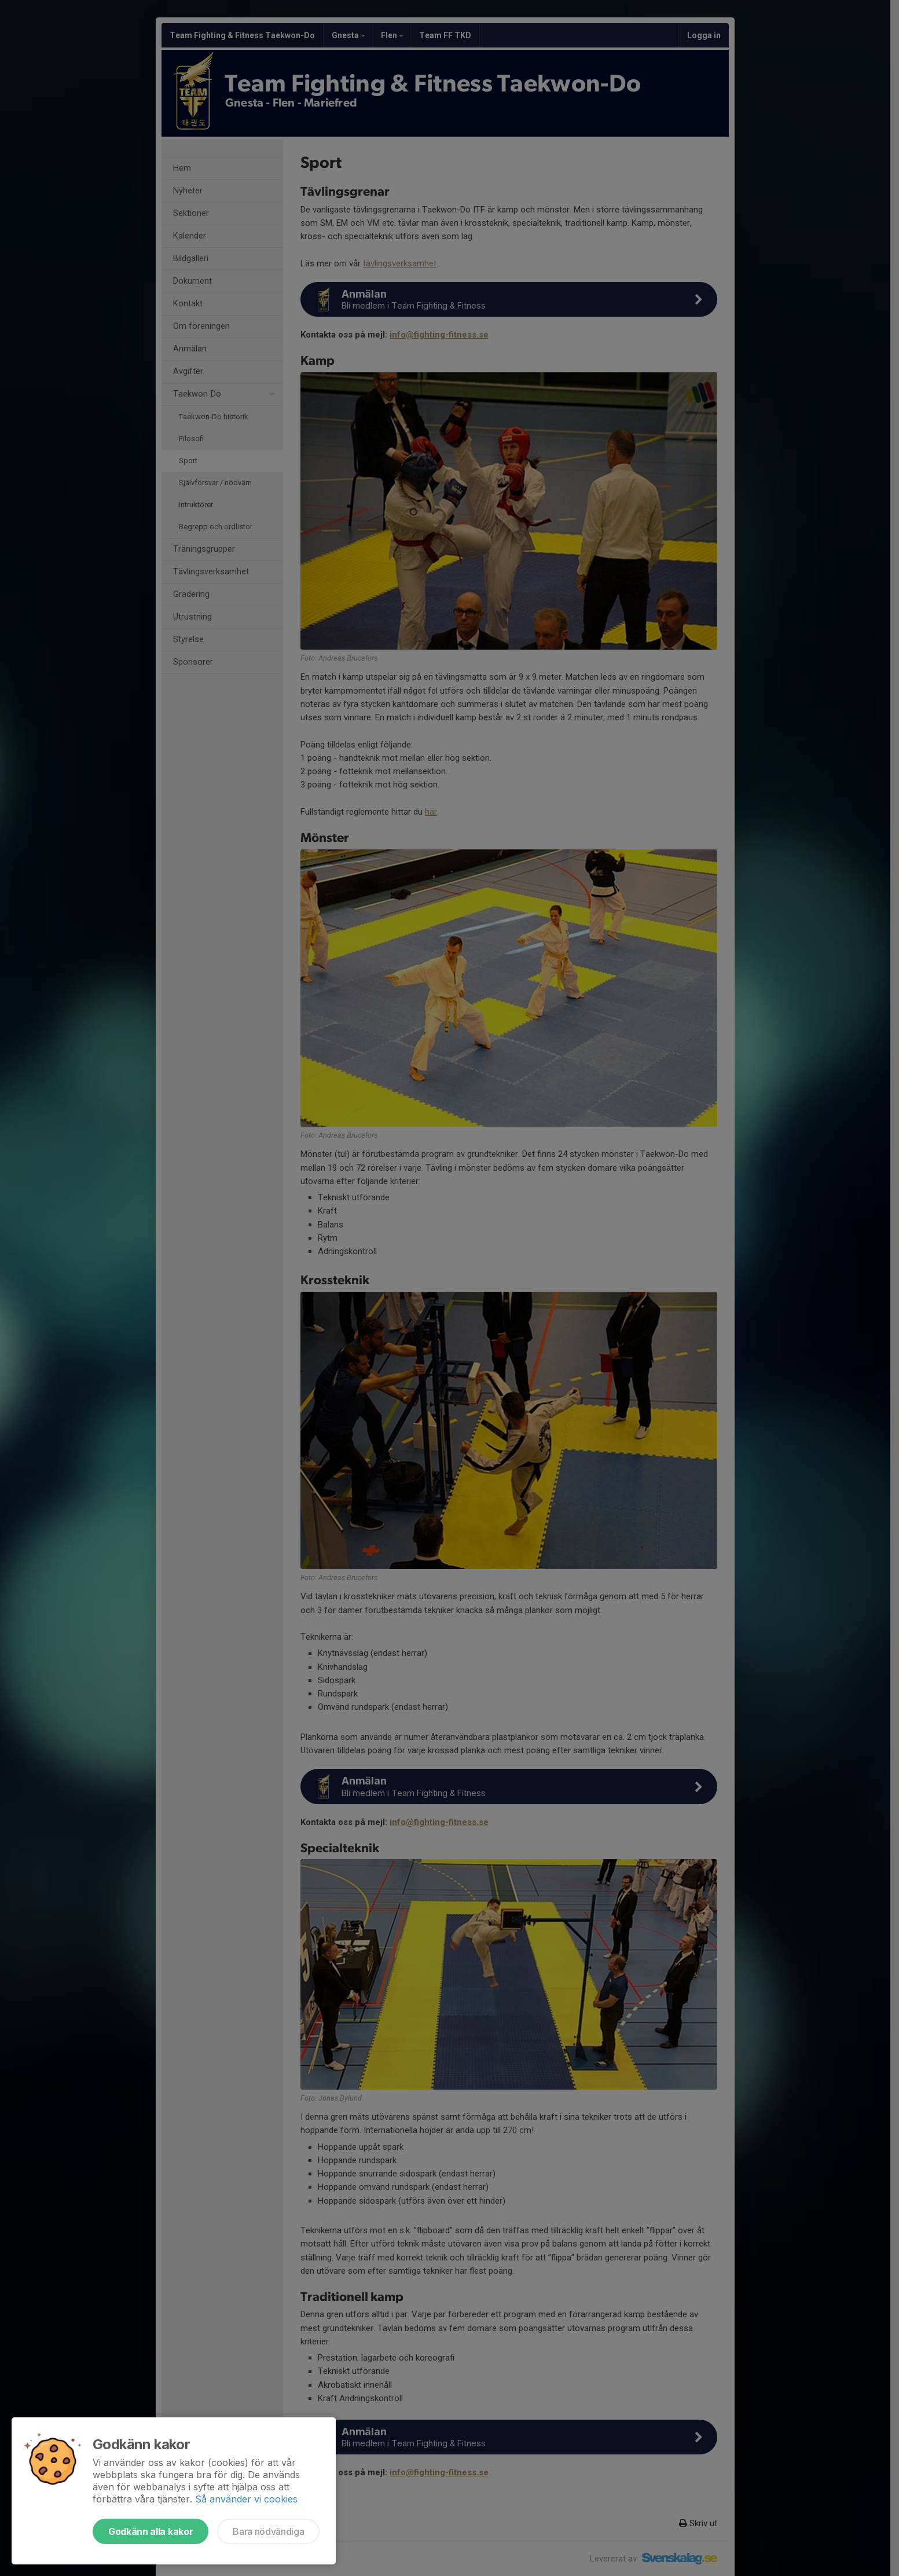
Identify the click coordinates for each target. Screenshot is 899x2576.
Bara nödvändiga (268, 2531)
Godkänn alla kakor (150, 2531)
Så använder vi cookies (246, 2499)
